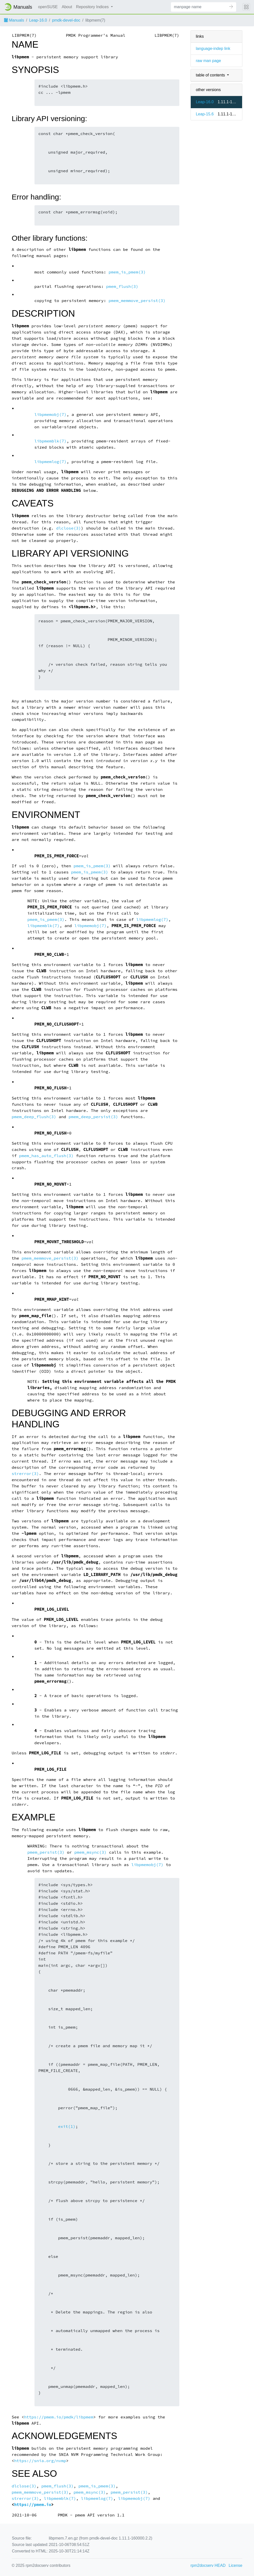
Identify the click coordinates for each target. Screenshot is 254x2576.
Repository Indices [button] (93, 7)
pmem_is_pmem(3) (127, 272)
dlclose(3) (68, 528)
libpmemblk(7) (50, 441)
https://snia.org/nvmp (40, 2460)
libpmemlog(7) (50, 461)
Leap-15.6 (205, 114)
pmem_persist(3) (45, 1852)
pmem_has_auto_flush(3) (46, 1155)
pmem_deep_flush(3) (34, 1116)
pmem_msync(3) (90, 1852)
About (67, 7)
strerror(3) (25, 1473)
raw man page (208, 61)
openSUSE (48, 7)
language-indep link (213, 48)
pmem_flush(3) (122, 286)
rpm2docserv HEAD (207, 2565)
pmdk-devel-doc (66, 20)
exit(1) (66, 2126)
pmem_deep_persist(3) (93, 1116)
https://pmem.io (32, 2504)
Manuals (14, 20)
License (235, 2565)
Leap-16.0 (38, 20)
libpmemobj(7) (50, 414)
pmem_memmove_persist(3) (137, 300)
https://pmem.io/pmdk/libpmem (58, 2417)
